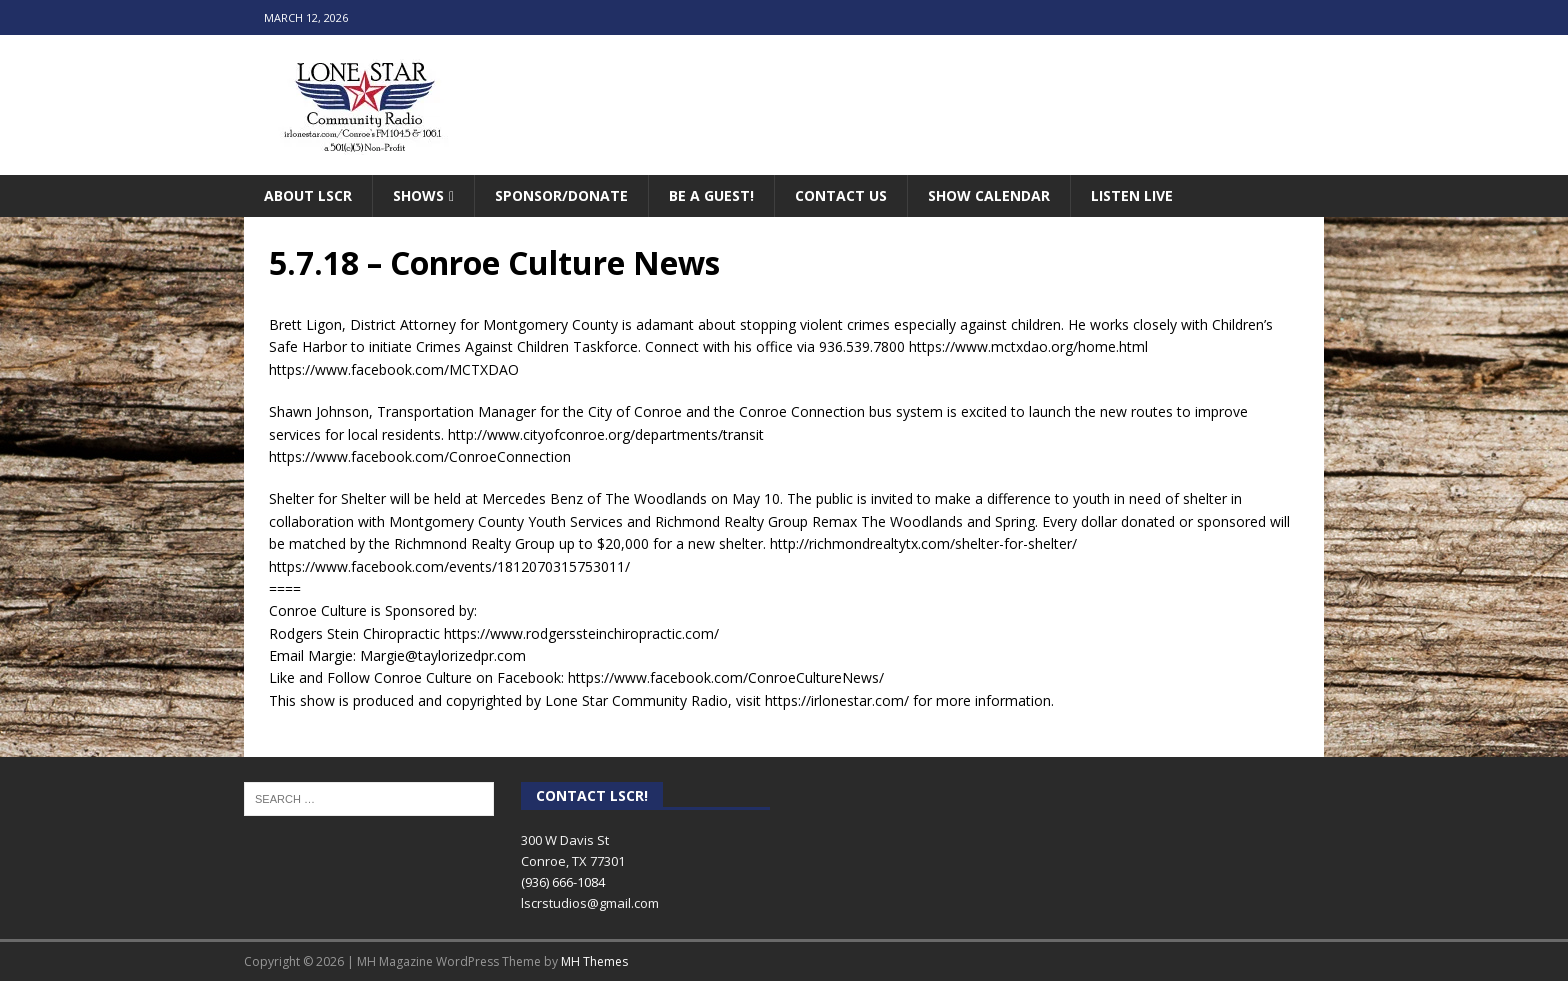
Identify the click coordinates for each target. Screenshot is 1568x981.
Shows (418, 195)
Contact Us (841, 195)
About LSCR (308, 195)
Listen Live (1132, 195)
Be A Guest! (711, 195)
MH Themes (594, 961)
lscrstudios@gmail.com (590, 903)
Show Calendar (989, 195)
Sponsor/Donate (561, 195)
